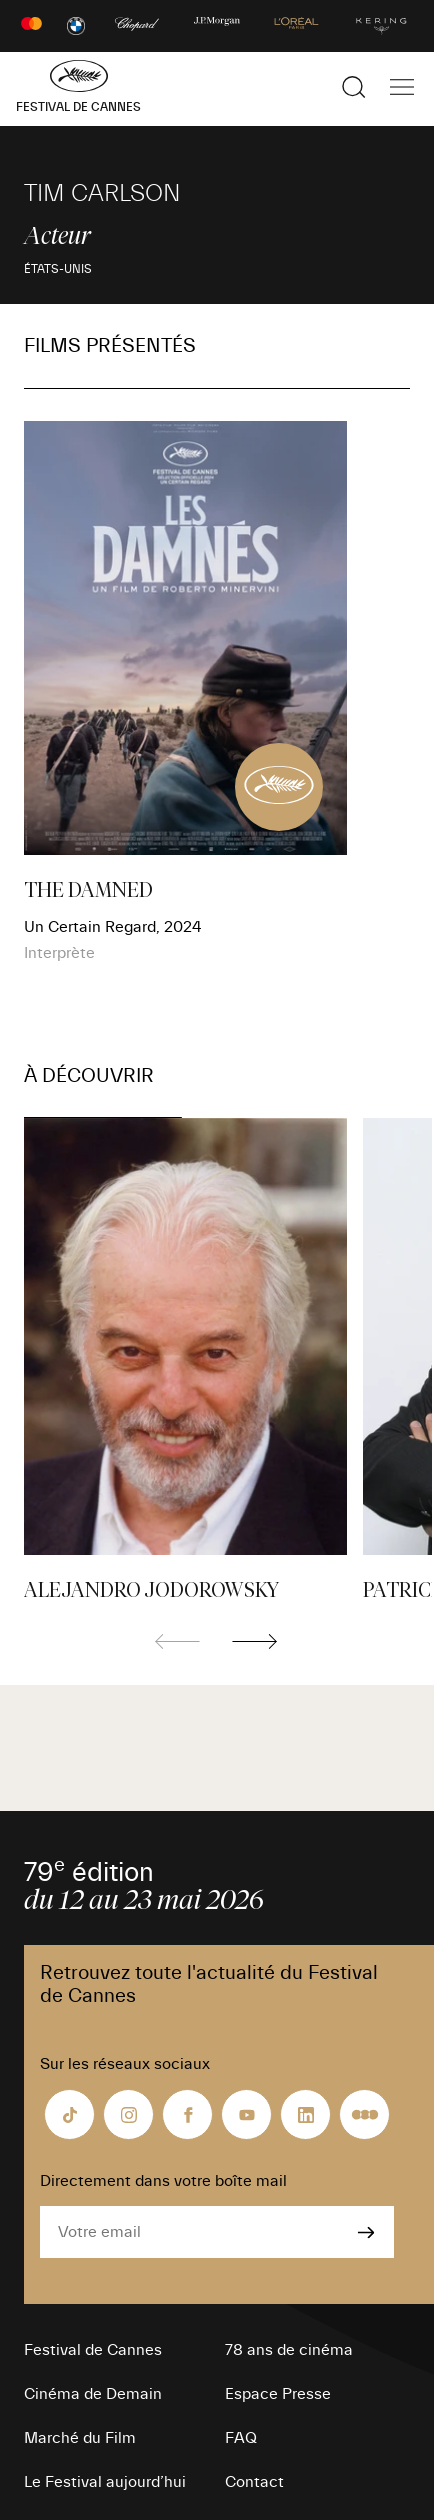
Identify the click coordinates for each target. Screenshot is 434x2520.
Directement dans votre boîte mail (163, 2181)
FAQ (241, 2438)
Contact (254, 2482)
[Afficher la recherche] (354, 87)
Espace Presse (278, 2394)
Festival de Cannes (93, 2350)
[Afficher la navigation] (402, 87)
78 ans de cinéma (289, 2350)
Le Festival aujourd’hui (105, 2482)
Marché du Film (80, 2438)
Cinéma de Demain (93, 2394)
